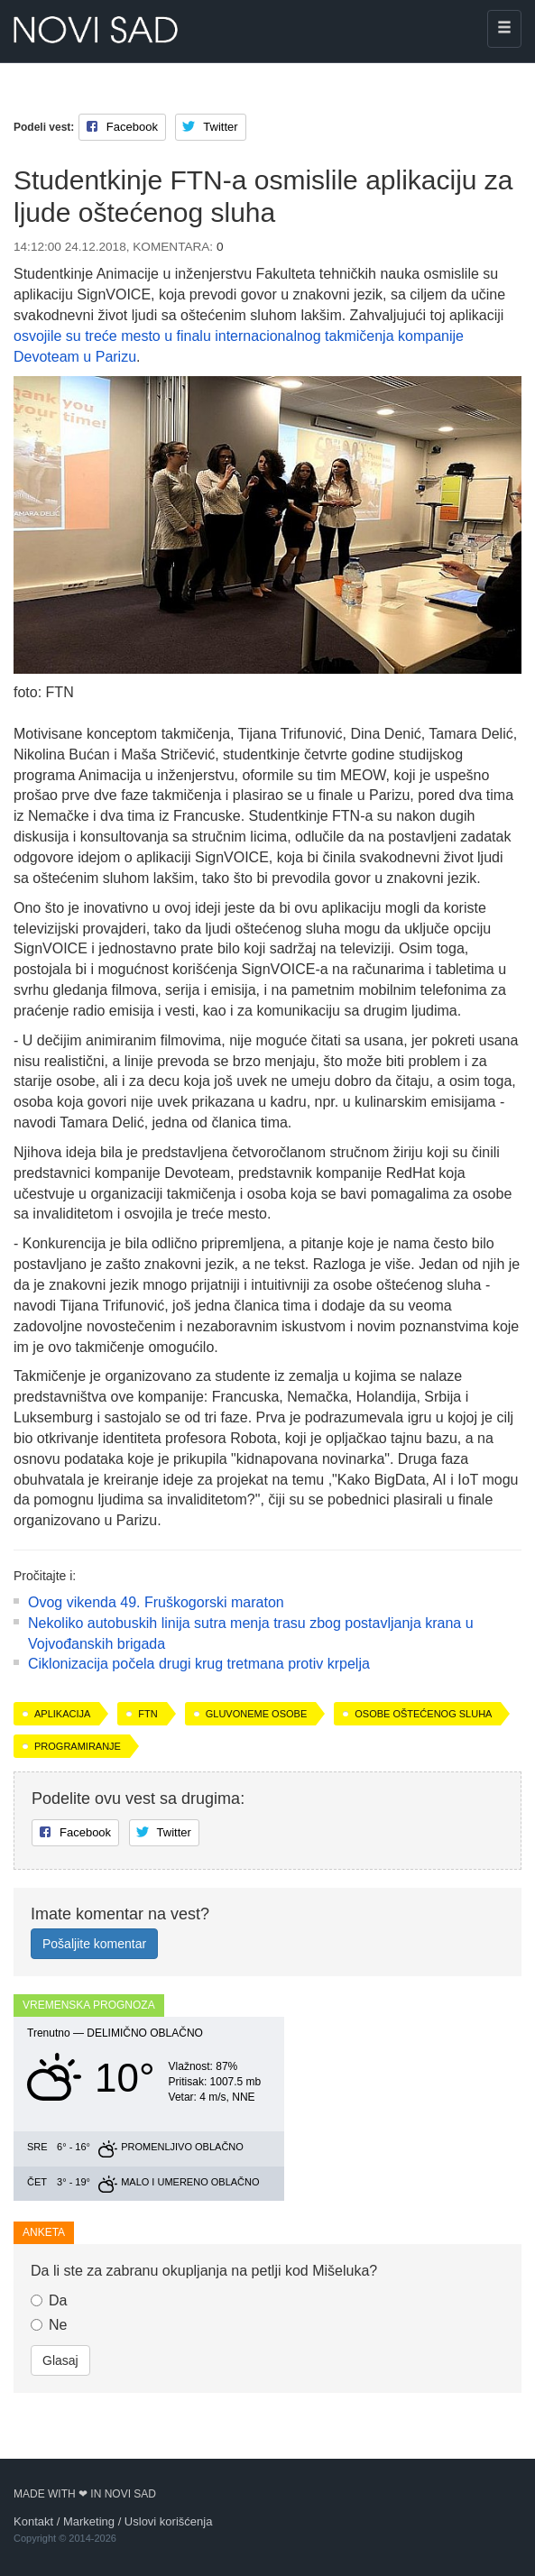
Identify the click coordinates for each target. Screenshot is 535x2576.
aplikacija (62, 1713)
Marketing (89, 2521)
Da (49, 2300)
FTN (147, 1713)
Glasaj (60, 2360)
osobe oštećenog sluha (423, 1713)
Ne (49, 2324)
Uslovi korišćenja (169, 2521)
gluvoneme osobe (256, 1713)
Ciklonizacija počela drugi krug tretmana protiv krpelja (199, 1663)
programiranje (77, 1746)
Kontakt (33, 2521)
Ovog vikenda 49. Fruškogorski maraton (156, 1602)
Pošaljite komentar (94, 1944)
